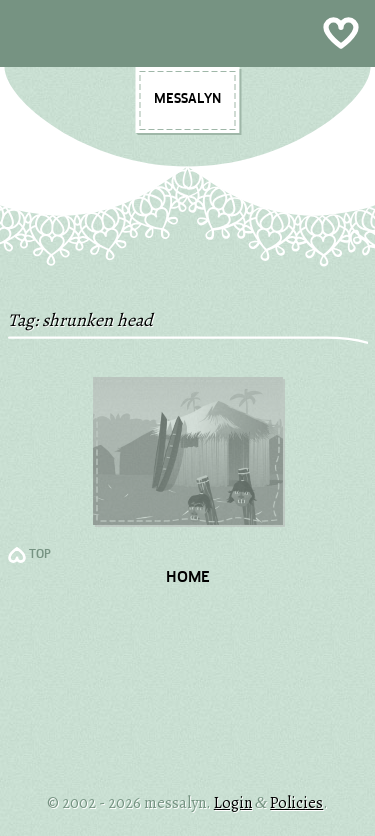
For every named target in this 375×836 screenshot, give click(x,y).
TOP (40, 555)
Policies (296, 803)
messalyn (187, 99)
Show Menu (187, 33)
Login (233, 803)
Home (188, 578)
